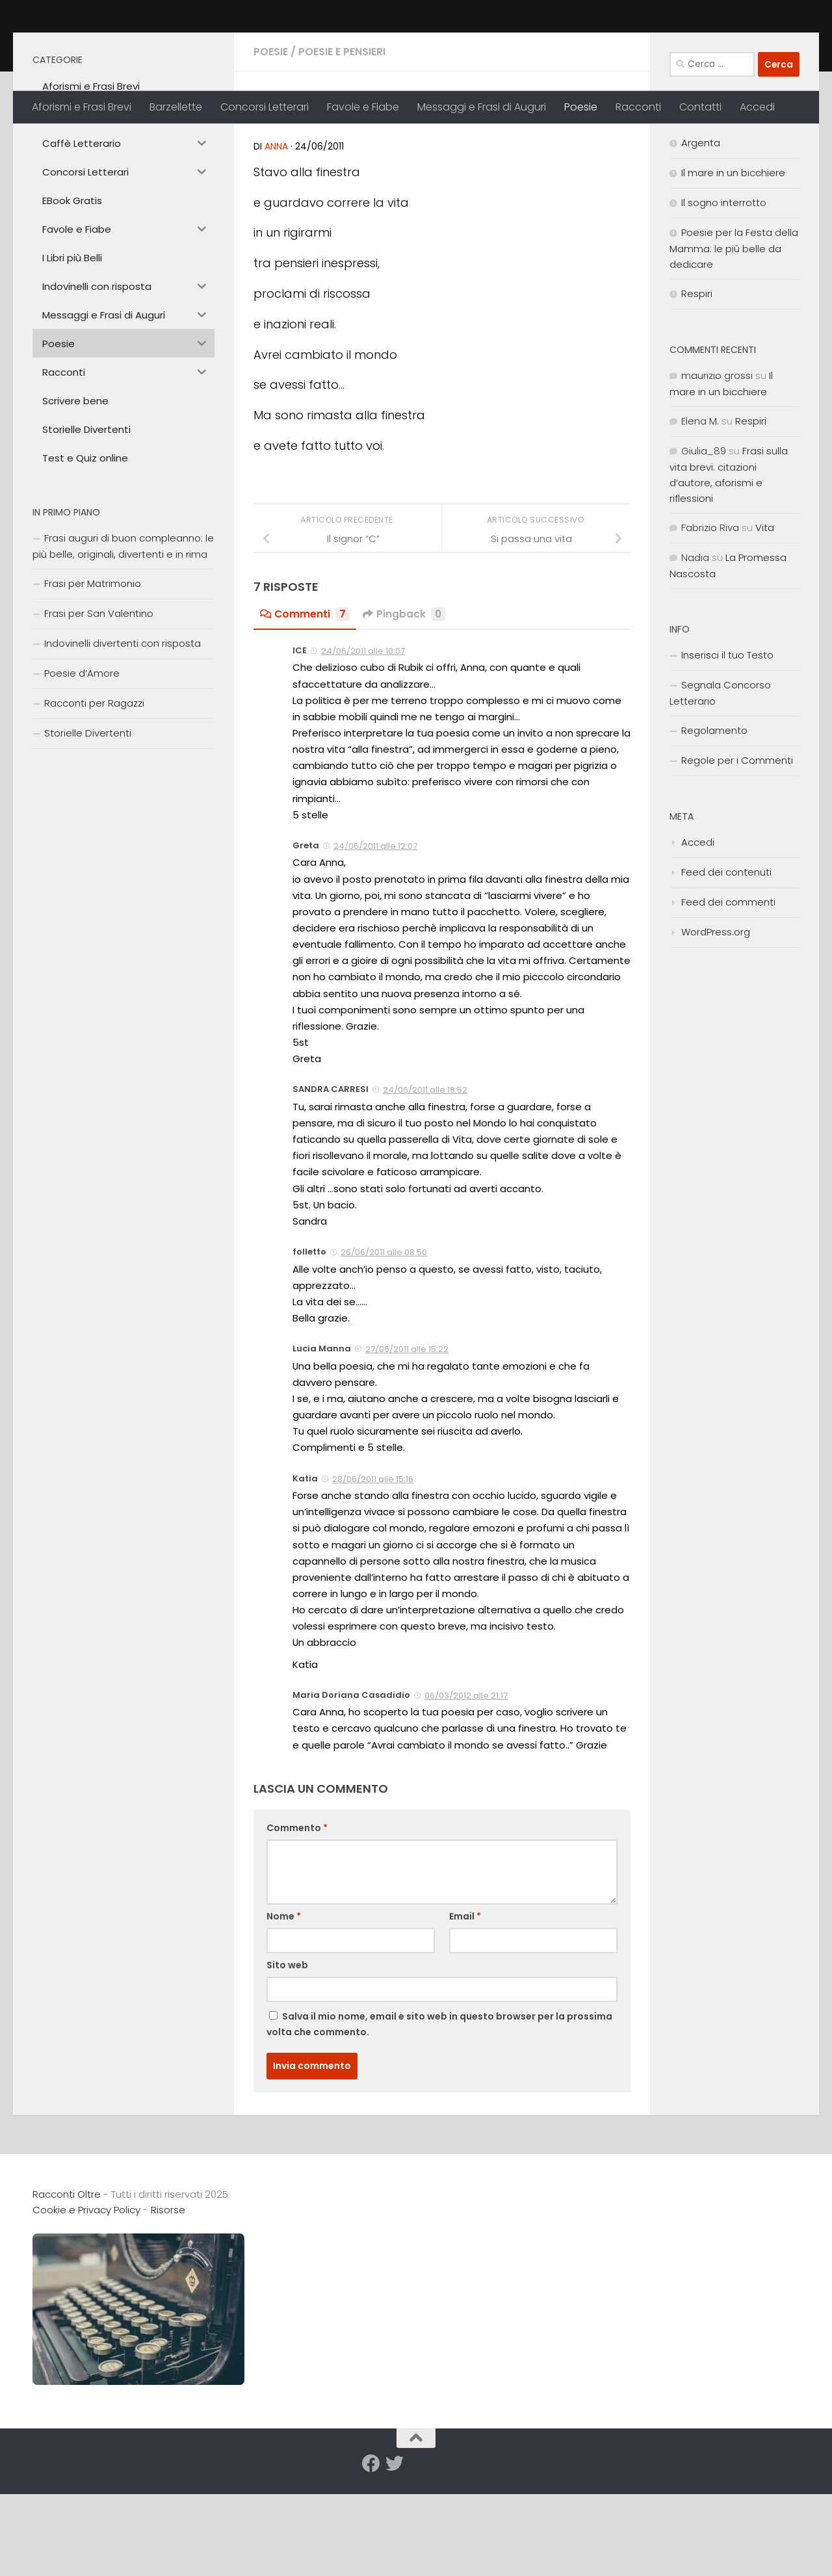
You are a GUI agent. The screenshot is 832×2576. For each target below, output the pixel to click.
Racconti (638, 106)
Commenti (305, 704)
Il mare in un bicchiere (733, 263)
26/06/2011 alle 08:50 (384, 1343)
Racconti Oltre (127, 45)
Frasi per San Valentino (98, 704)
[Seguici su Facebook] (371, 2554)
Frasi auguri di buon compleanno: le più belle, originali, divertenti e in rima (123, 637)
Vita (764, 618)
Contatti (700, 106)
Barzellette (176, 106)
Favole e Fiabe (363, 106)
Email (465, 2007)
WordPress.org (715, 1023)
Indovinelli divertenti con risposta (122, 734)
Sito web (287, 2055)
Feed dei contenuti (726, 963)
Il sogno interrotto (723, 293)
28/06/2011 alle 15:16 (372, 1570)
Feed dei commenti (728, 993)
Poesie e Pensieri (341, 142)
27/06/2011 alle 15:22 (406, 1440)
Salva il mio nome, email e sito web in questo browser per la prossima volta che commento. (439, 2115)
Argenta (700, 234)
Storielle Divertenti (87, 824)
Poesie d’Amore (82, 764)
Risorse (168, 2301)
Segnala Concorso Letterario (720, 784)
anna (276, 237)
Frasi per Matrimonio (92, 674)
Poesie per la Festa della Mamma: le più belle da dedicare (734, 339)
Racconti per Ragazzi (94, 794)
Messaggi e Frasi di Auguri (481, 106)
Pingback (405, 704)
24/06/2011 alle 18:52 (425, 1181)
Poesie (580, 106)
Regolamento (714, 821)
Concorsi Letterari (264, 106)
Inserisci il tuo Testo (727, 746)
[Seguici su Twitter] (394, 2554)
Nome (283, 2007)
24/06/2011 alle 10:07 (363, 742)
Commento (297, 1918)
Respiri (696, 384)
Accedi (757, 106)
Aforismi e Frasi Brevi (81, 106)
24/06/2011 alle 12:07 (375, 937)
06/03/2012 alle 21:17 (466, 1786)
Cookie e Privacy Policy (86, 2301)
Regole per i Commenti (737, 851)
